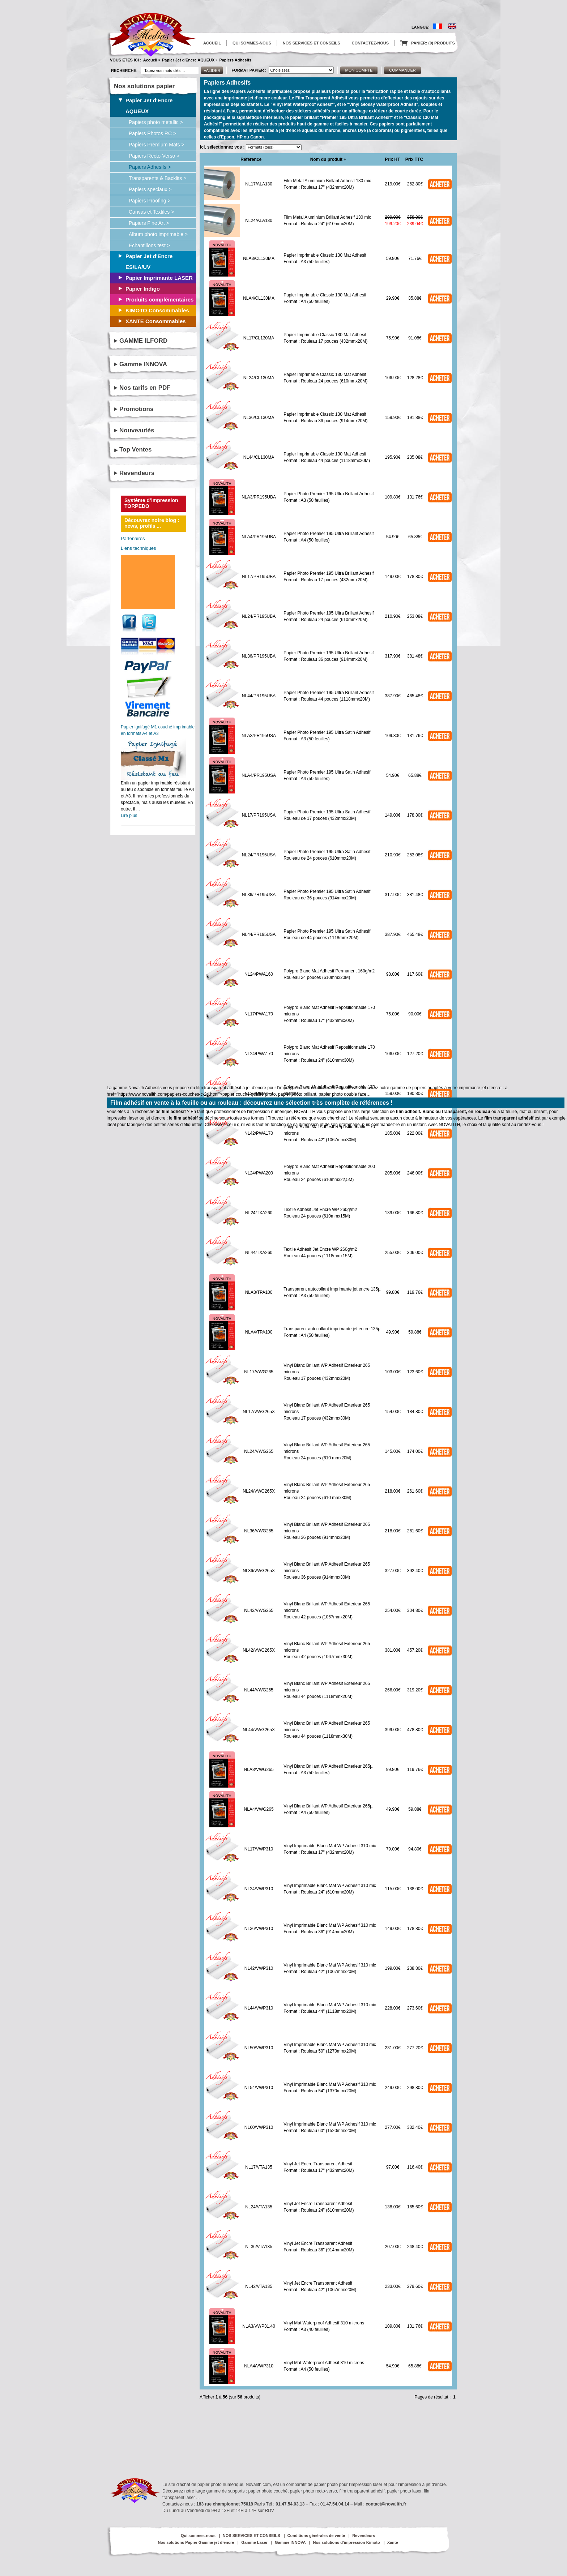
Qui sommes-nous (198, 2535)
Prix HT (392, 159)
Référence (250, 159)
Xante (392, 2542)
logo (151, 35)
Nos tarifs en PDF (145, 387)
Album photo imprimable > (158, 234)
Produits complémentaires (159, 299)
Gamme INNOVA (143, 364)
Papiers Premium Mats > (156, 144)
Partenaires (133, 538)
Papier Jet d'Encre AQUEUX (188, 60)
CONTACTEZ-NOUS (370, 43)
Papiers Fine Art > (149, 223)
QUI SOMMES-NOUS (252, 43)
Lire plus (129, 815)
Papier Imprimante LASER (159, 278)
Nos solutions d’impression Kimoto (346, 2542)
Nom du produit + (328, 159)
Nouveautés (136, 430)
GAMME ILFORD (143, 340)
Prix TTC (414, 159)
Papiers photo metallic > (156, 122)
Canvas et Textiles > (151, 212)
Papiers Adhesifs (235, 60)
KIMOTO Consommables (157, 310)
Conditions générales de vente (316, 2535)
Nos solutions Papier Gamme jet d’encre (196, 2542)
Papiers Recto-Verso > (154, 156)
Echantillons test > (149, 245)
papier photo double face (342, 1094)
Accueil (150, 60)
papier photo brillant (297, 1094)
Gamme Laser (254, 2542)
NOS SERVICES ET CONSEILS (311, 43)
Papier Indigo (142, 289)
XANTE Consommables (155, 321)
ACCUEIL (212, 43)
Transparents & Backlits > (157, 178)
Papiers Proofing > (150, 201)
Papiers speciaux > (150, 189)
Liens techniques (138, 548)
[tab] (156, 449)
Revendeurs (136, 473)
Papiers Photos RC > (152, 133)
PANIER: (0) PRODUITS (427, 43)
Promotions (136, 409)
